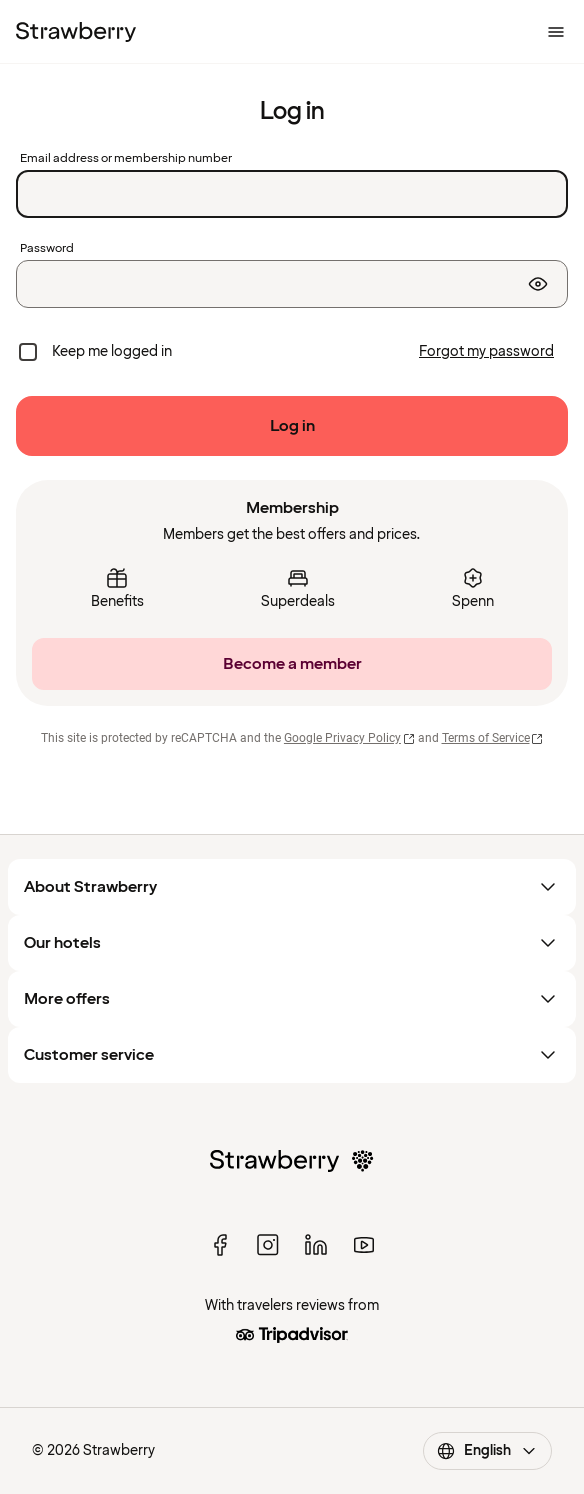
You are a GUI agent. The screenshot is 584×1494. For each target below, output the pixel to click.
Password (47, 249)
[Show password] (538, 284)
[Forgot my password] (486, 352)
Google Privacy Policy (349, 738)
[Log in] (292, 426)
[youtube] (364, 1245)
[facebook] (220, 1245)
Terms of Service (493, 738)
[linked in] (316, 1245)
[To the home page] (76, 32)
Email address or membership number (126, 159)
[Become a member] (292, 664)
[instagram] (268, 1245)
